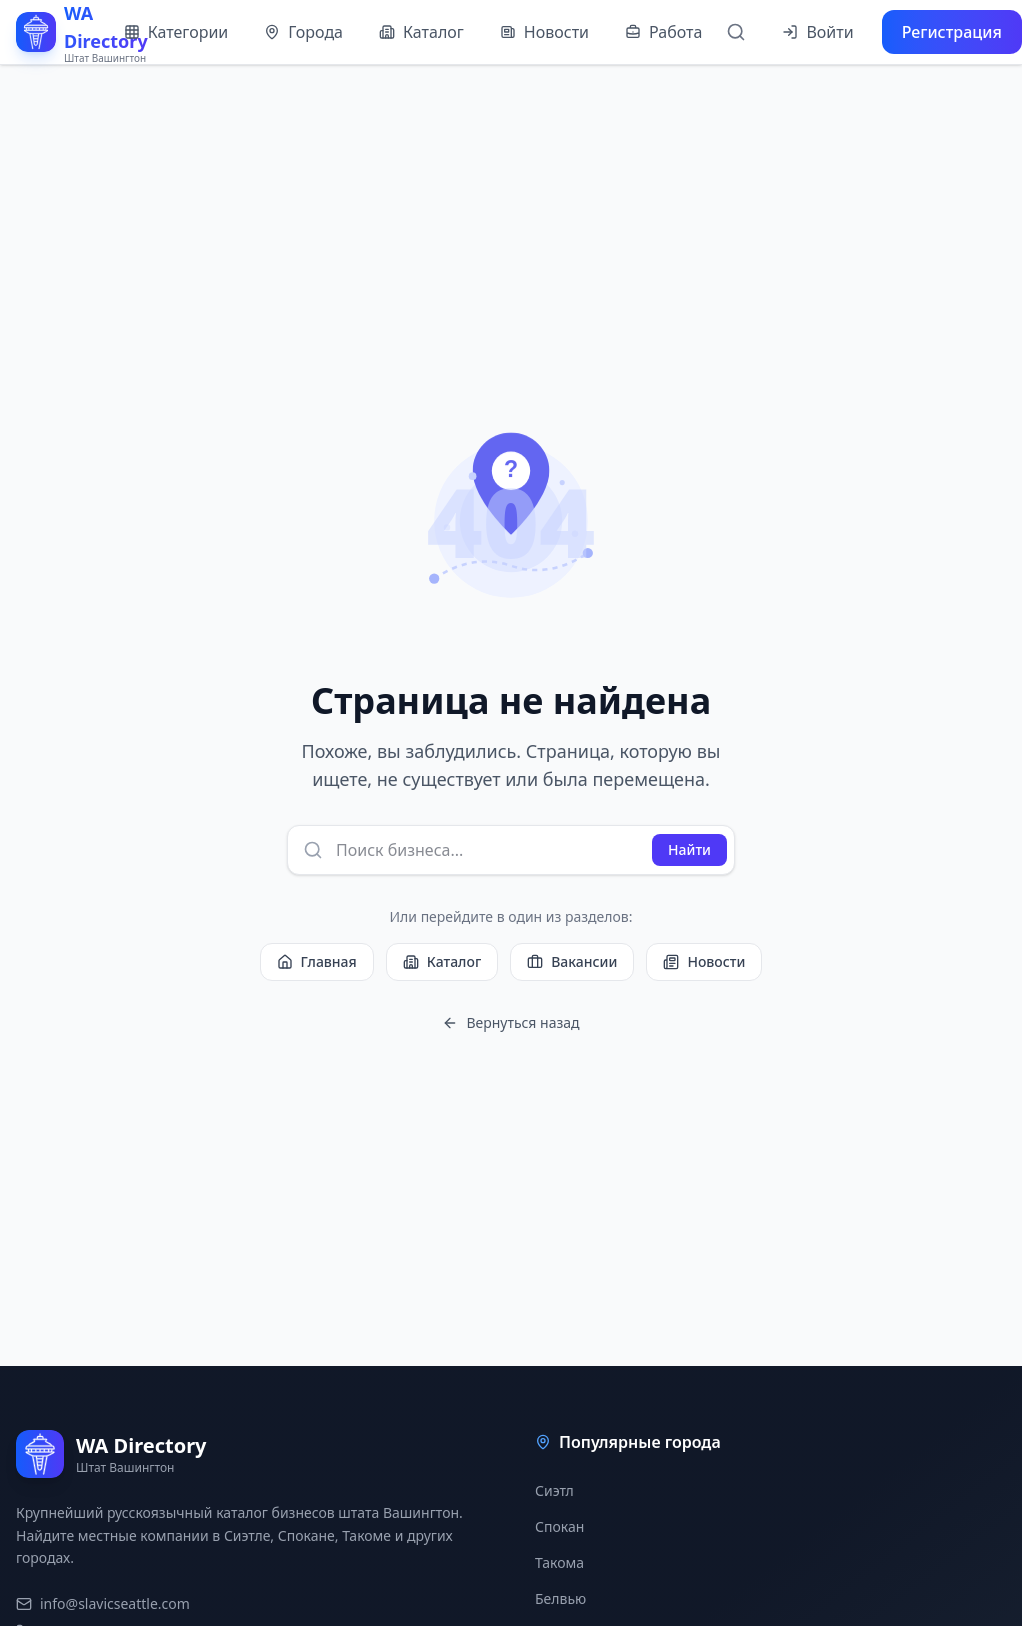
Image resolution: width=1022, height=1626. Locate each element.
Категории (176, 32)
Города (303, 32)
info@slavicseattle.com (103, 1603)
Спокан (559, 1526)
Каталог (421, 32)
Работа (663, 32)
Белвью (560, 1598)
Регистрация (952, 32)
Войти (817, 32)
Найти (689, 849)
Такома (559, 1562)
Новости (544, 32)
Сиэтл (554, 1490)
